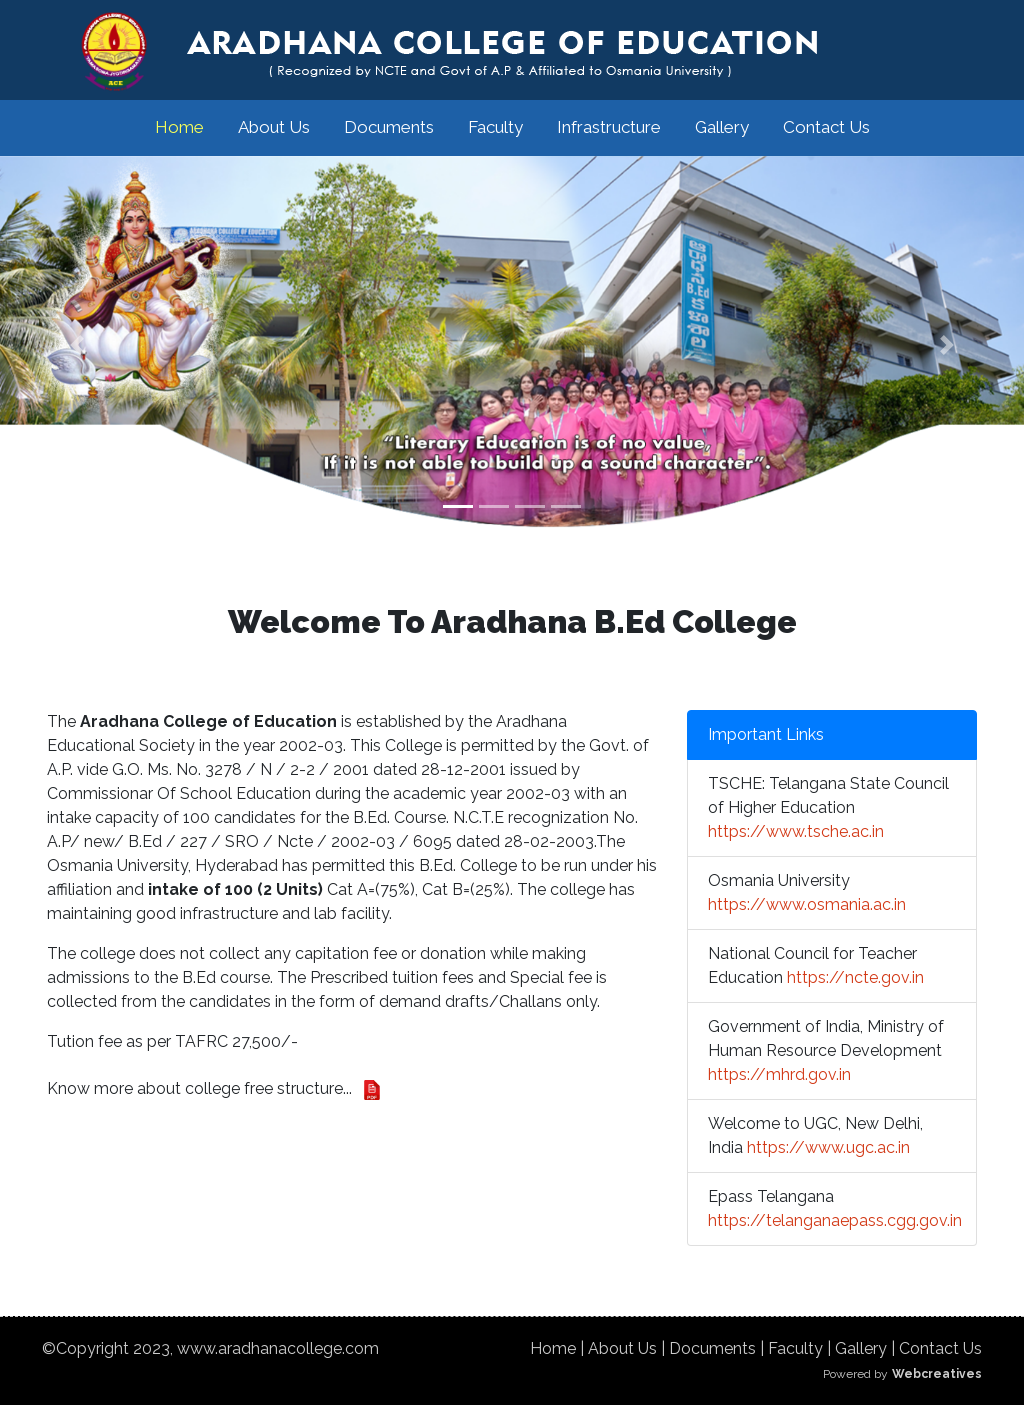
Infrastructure (609, 127)
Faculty (495, 127)
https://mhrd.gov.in (779, 1074)
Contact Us (826, 127)
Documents (389, 127)
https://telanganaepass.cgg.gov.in (835, 1220)
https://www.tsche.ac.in (796, 831)
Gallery (722, 127)
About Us (274, 127)
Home (179, 127)
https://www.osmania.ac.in (807, 904)
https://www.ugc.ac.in (828, 1147)
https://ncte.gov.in (855, 977)
